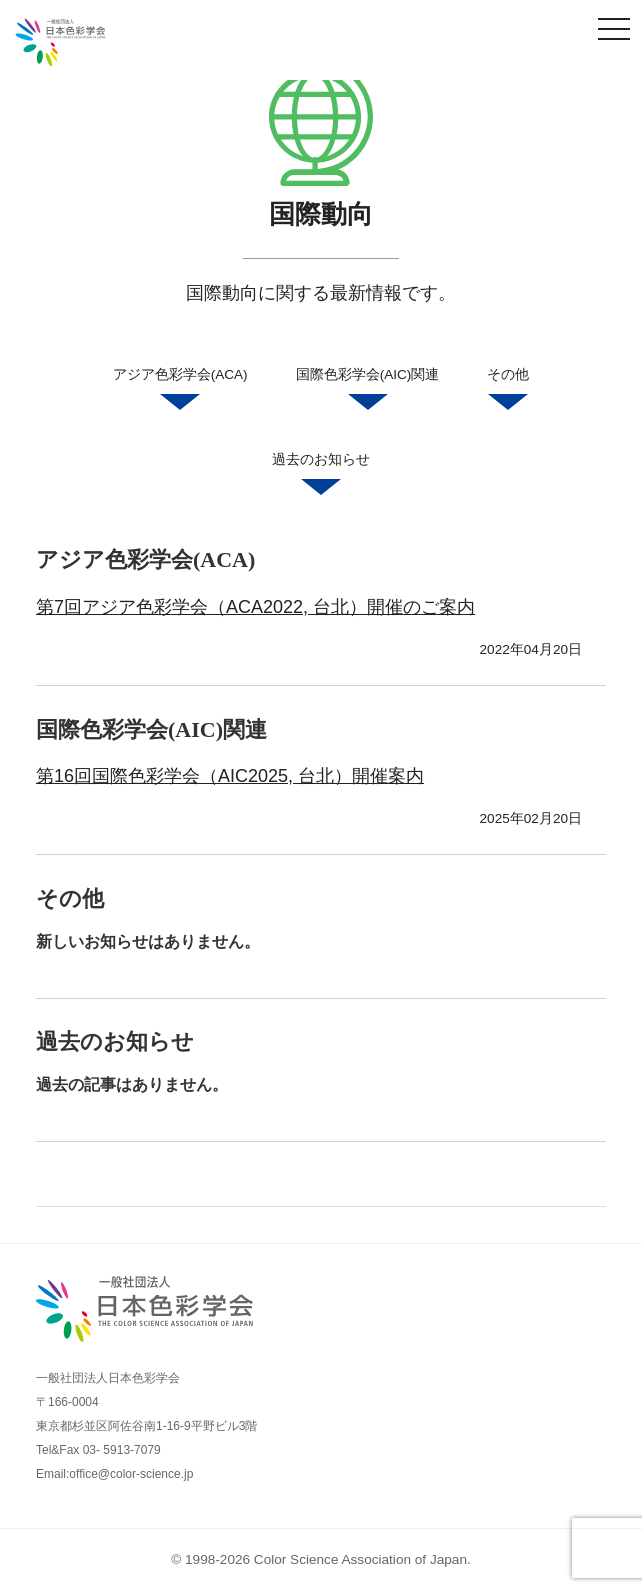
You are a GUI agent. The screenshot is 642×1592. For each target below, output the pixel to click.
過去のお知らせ (321, 477)
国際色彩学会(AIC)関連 (368, 392)
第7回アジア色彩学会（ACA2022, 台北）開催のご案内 (255, 607)
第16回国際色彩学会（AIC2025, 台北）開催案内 (230, 776)
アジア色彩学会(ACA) (180, 392)
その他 (508, 392)
